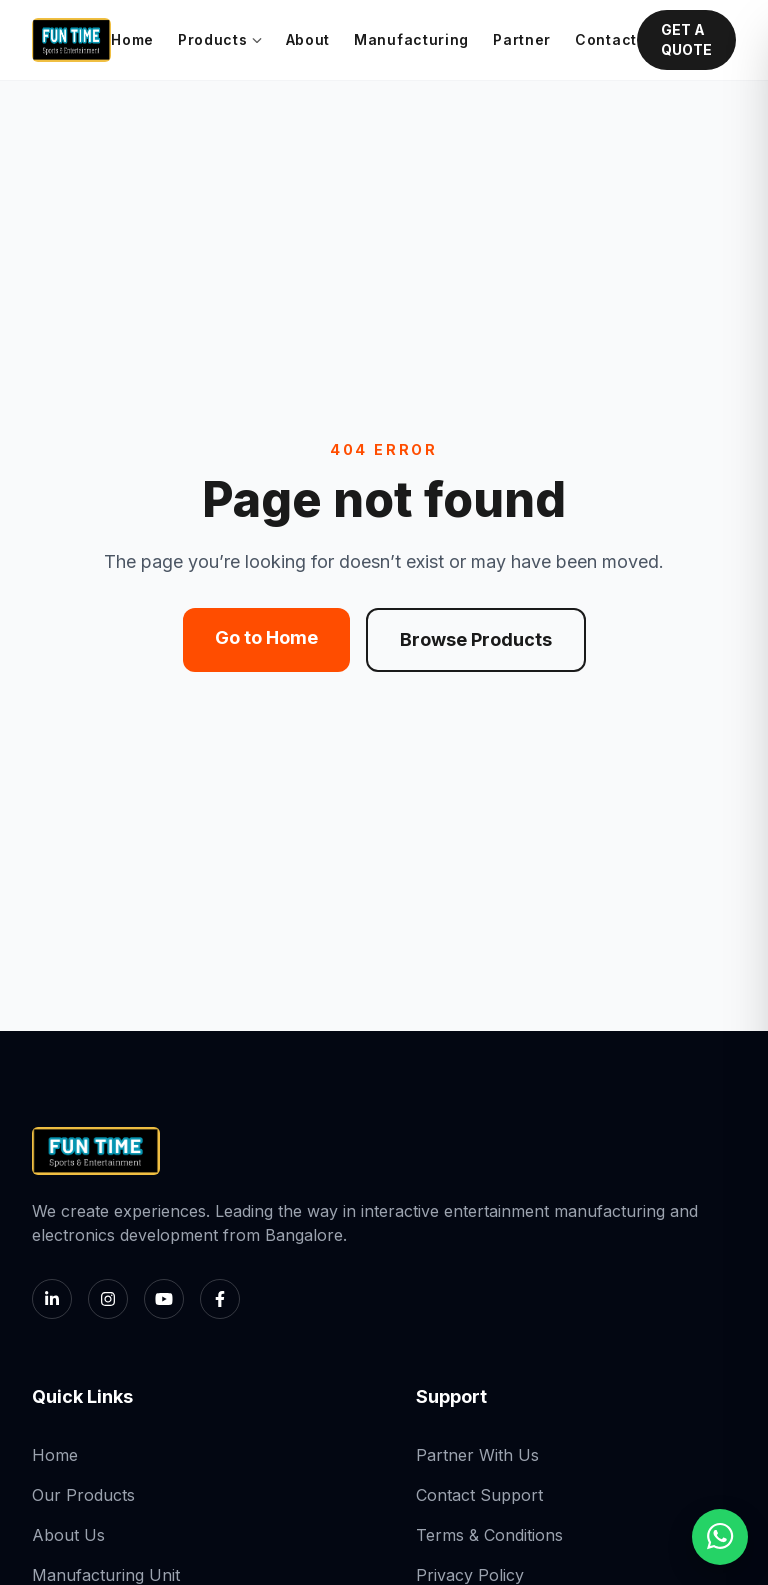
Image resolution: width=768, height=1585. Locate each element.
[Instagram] (108, 1299)
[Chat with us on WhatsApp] (720, 1537)
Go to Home (266, 637)
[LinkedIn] (52, 1299)
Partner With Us (477, 1455)
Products (220, 40)
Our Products (83, 1495)
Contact (606, 39)
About (308, 39)
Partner (522, 39)
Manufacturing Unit (106, 1575)
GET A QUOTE (686, 39)
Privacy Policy (470, 1575)
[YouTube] (164, 1299)
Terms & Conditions (489, 1535)
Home (132, 39)
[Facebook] (220, 1299)
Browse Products (476, 639)
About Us (68, 1535)
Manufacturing (411, 39)
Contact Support (479, 1495)
